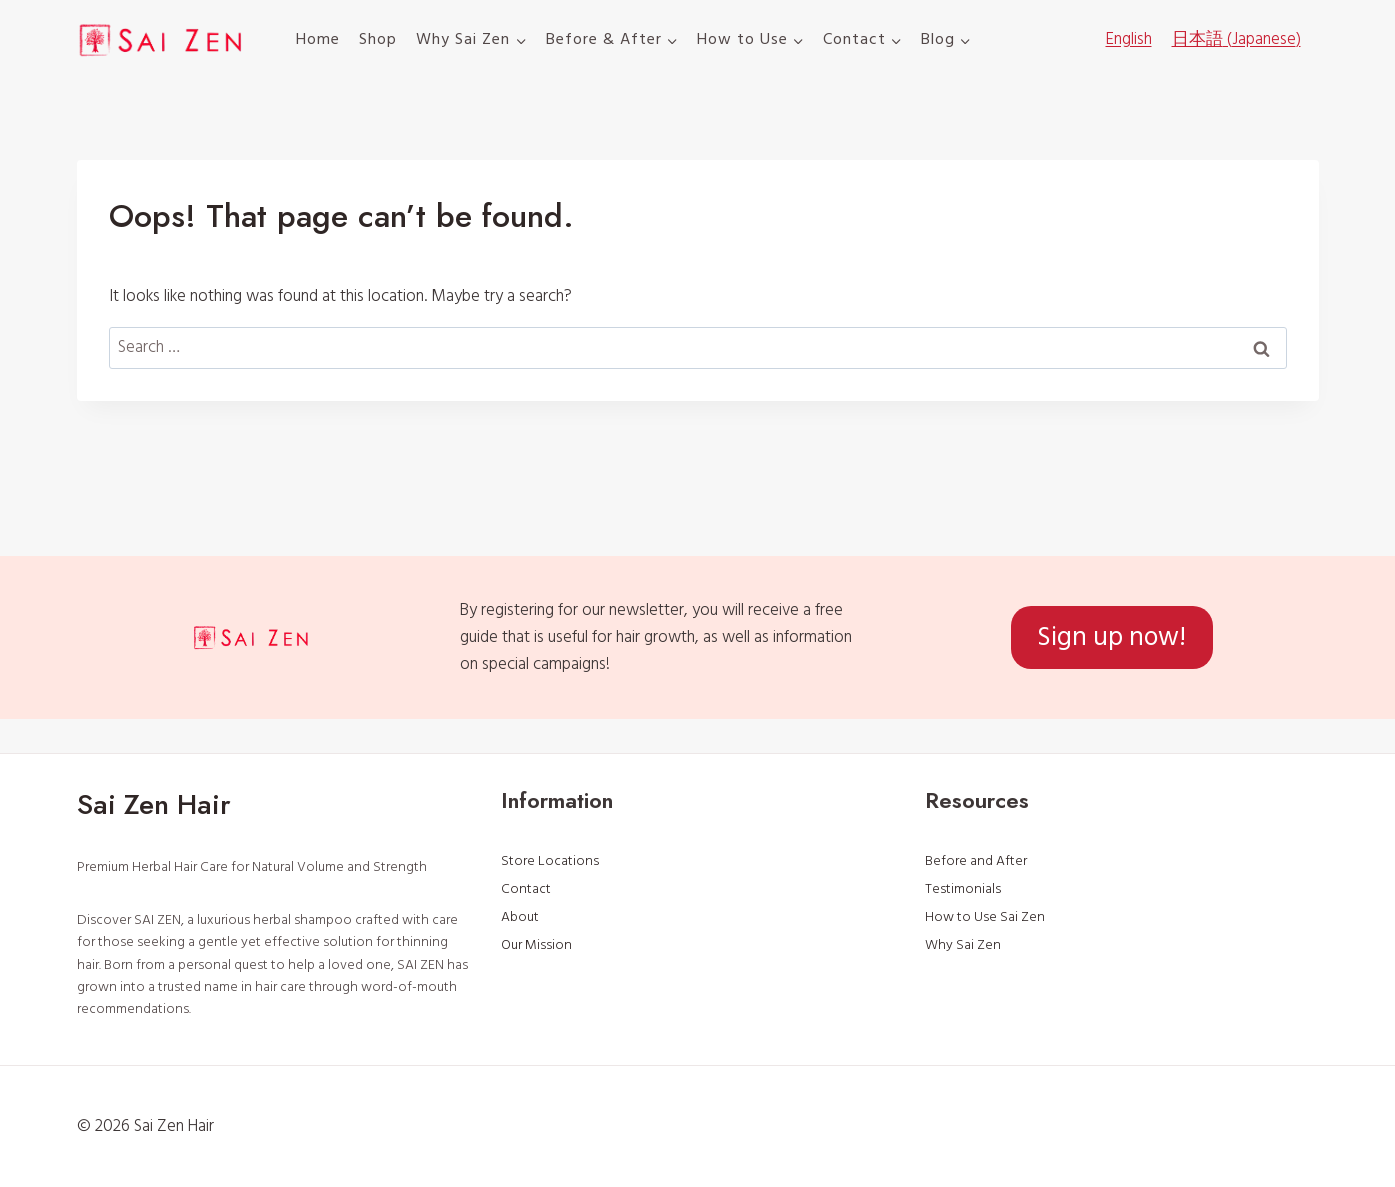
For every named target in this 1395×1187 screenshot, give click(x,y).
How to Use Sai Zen (985, 917)
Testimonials (963, 889)
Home (318, 39)
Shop (378, 39)
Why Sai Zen (963, 945)
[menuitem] (1129, 40)
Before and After (976, 861)
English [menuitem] (1129, 39)
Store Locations (550, 861)
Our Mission (536, 945)
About (520, 917)
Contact (526, 889)
